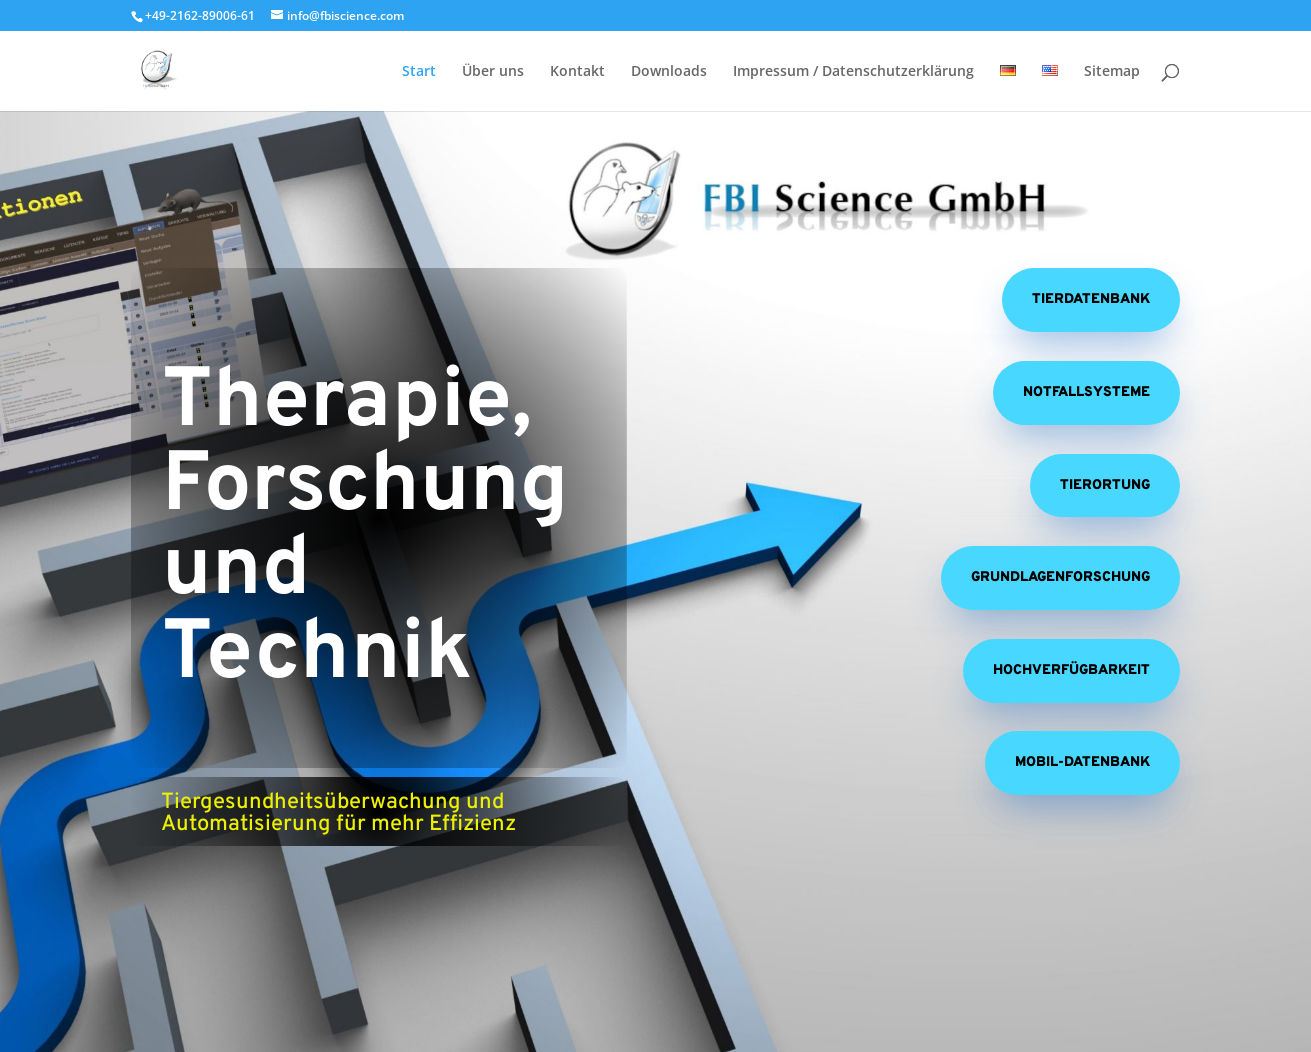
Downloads (669, 72)
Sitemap (1112, 72)
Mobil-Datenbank (1082, 762)
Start (419, 72)
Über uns (493, 72)
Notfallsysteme (1086, 392)
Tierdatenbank (1091, 299)
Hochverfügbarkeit (1071, 670)
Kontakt (577, 72)
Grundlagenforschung (1060, 577)
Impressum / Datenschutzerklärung (853, 72)
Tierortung (1105, 485)
